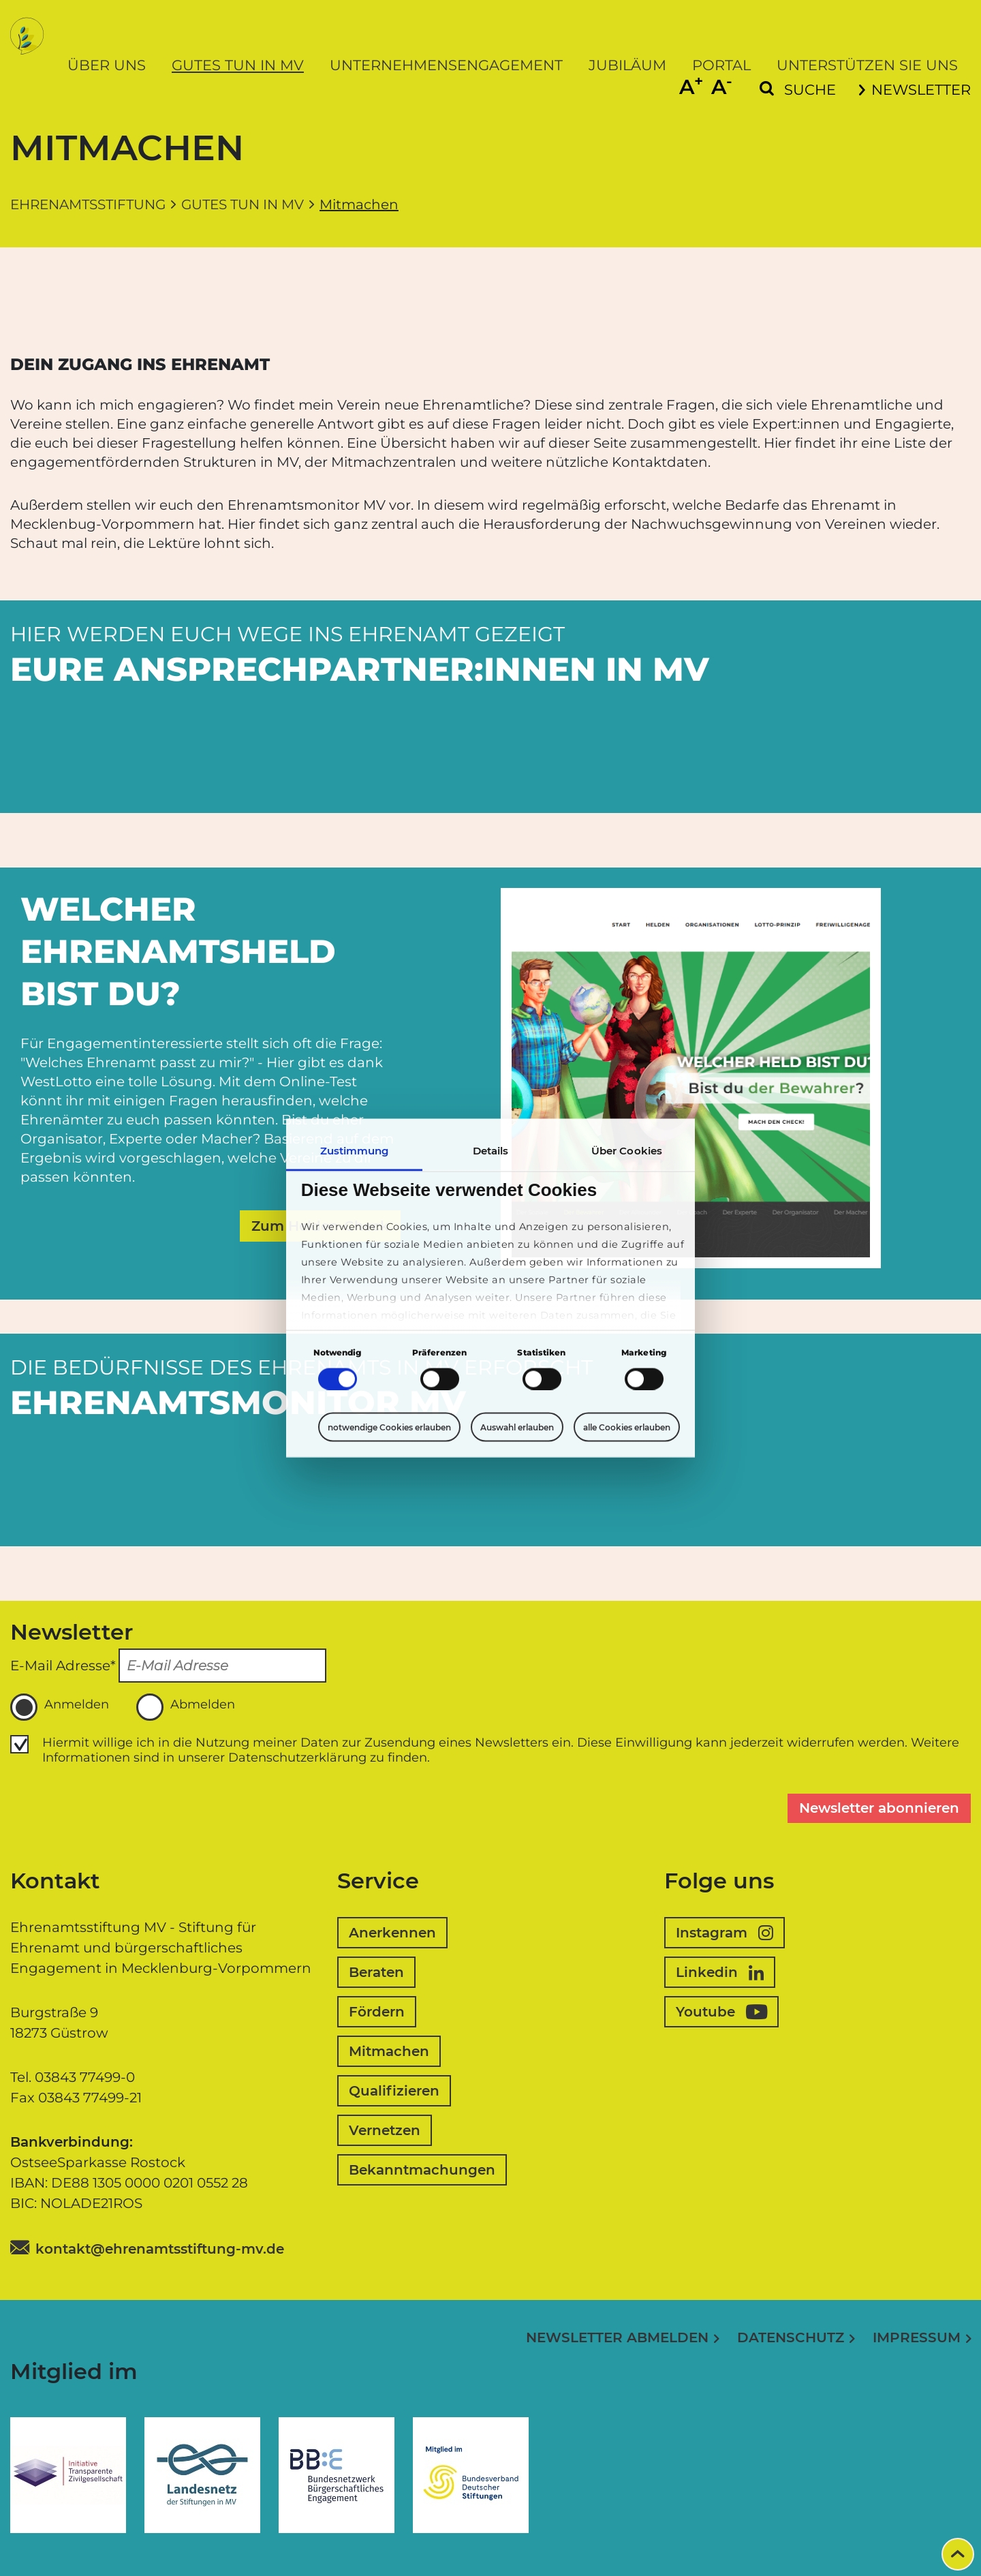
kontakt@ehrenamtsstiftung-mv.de (159, 2249)
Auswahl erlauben (517, 1427)
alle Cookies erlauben (626, 1427)
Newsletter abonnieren (879, 1808)
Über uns (106, 65)
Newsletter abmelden (617, 2337)
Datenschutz (790, 2337)
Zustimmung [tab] (354, 1150)
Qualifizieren (394, 2091)
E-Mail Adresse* (63, 1665)
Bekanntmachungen (422, 2170)
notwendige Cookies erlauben (389, 1427)
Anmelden (59, 1707)
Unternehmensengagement (446, 65)
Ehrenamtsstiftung (88, 204)
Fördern (377, 2012)
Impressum (917, 2337)
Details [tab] (491, 1150)
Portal (721, 65)
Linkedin (720, 1972)
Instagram (724, 1933)
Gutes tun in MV (238, 65)
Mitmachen (389, 2051)
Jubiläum (627, 65)
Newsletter (915, 89)
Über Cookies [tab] (626, 1150)
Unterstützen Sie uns (867, 65)
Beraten (376, 1972)
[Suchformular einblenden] (798, 90)
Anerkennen (392, 1933)
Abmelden (185, 1707)
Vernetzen (384, 2130)
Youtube (721, 2012)
